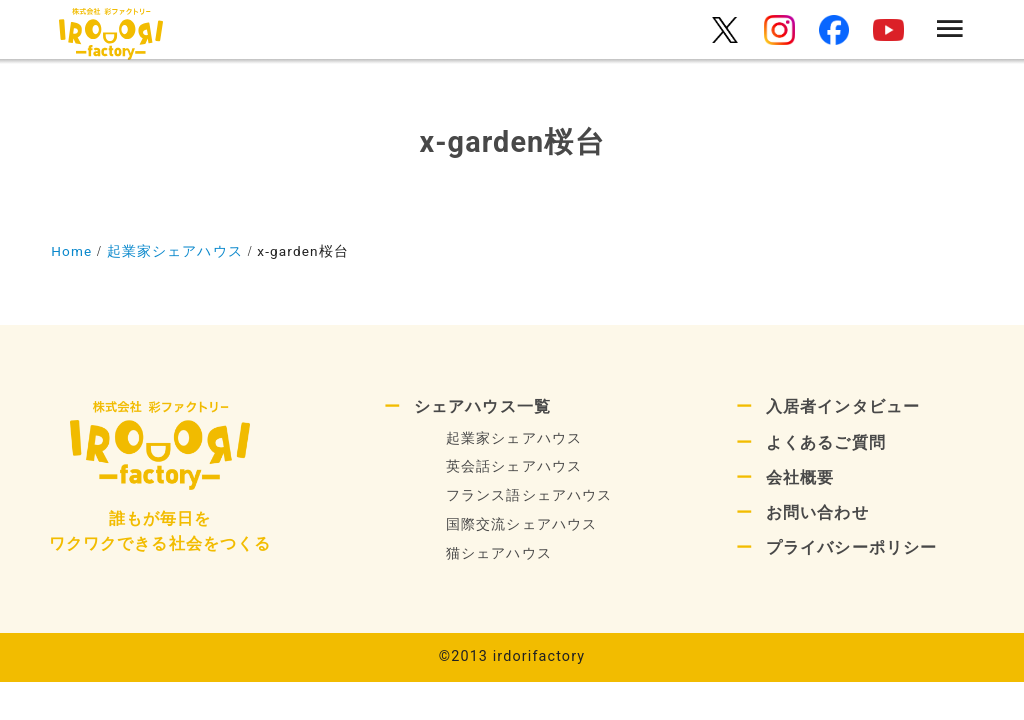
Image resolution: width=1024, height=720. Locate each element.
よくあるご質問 (826, 442)
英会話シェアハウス (514, 466)
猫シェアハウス (499, 553)
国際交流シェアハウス (521, 524)
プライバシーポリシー (851, 547)
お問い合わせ (817, 512)
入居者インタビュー (843, 406)
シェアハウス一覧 (482, 406)
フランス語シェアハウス (529, 495)
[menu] (950, 30)
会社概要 (800, 477)
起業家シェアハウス (514, 438)
